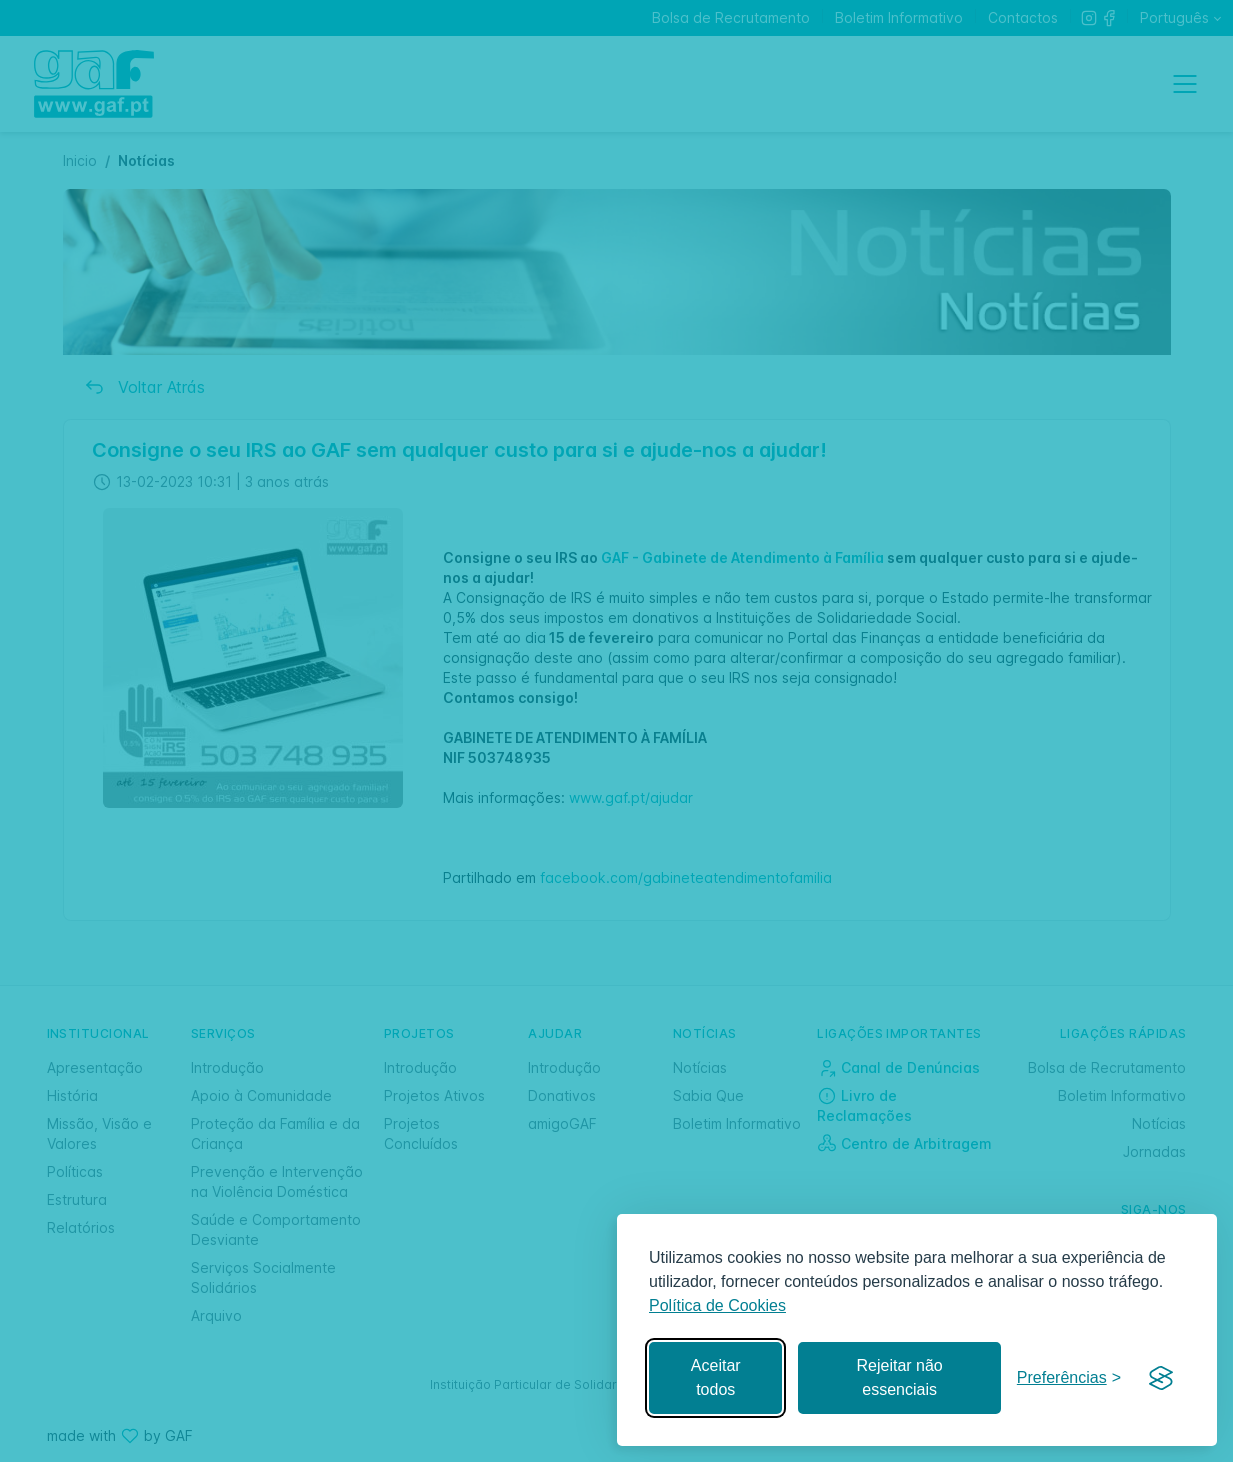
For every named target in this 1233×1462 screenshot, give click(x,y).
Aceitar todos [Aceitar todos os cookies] (716, 1377)
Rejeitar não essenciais (899, 1377)
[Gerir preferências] (1069, 1378)
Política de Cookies (717, 1305)
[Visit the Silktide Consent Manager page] (1161, 1378)
